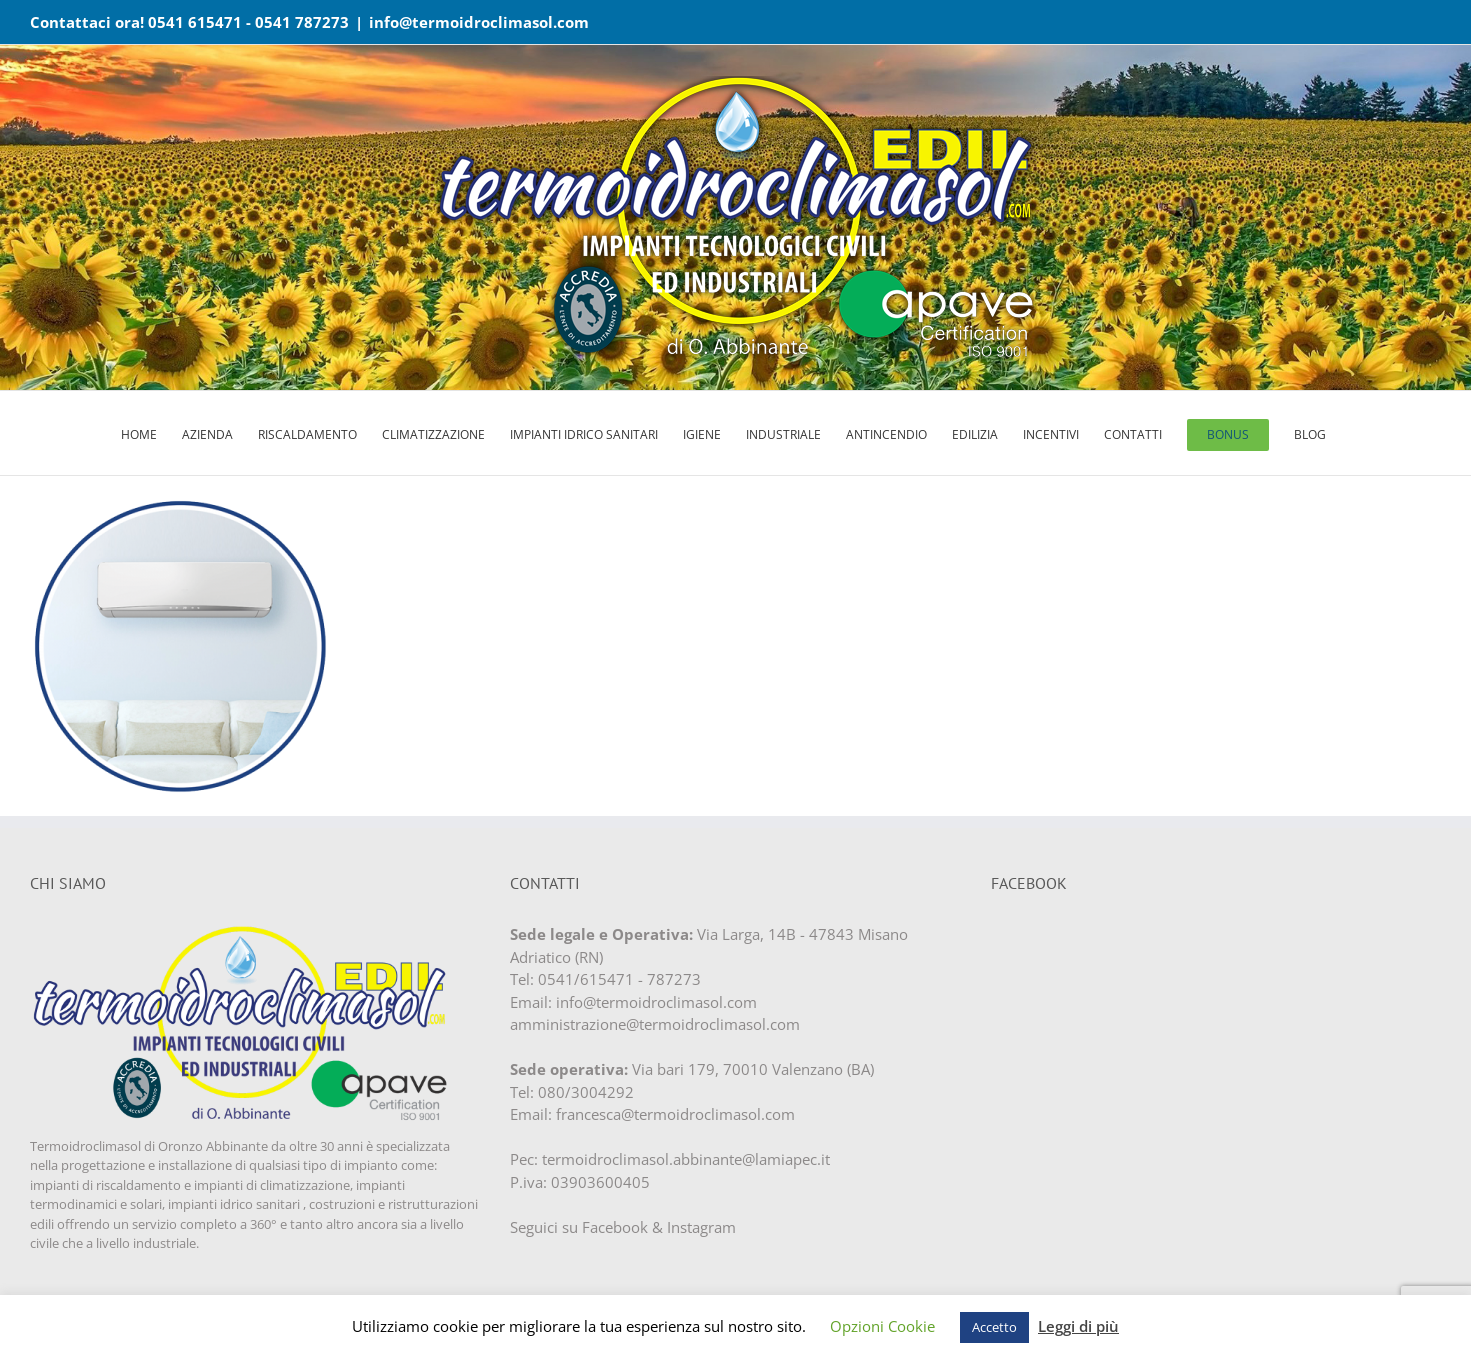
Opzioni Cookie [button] (882, 1326)
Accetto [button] (994, 1327)
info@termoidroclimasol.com (479, 22)
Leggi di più (1078, 1326)
